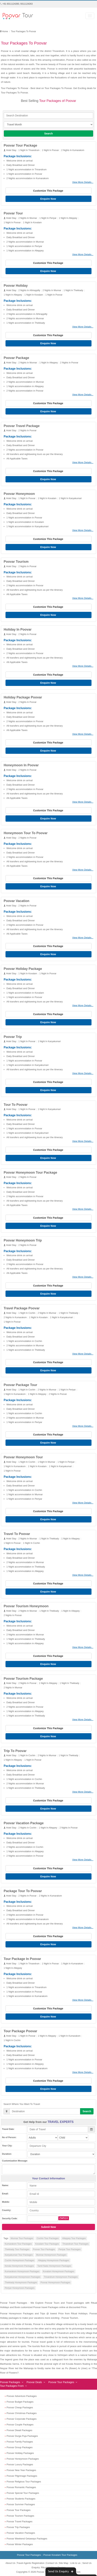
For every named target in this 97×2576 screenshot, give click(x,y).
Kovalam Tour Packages (47, 2244)
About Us (10, 2563)
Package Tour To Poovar (23, 1891)
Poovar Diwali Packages (19, 2430)
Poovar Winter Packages (20, 2544)
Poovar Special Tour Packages (23, 2493)
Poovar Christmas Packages (22, 2413)
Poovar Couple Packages (20, 2424)
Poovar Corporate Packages (21, 2418)
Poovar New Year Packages (21, 2470)
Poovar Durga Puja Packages (22, 2436)
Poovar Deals (34, 2382)
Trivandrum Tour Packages (75, 2244)
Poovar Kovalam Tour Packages (60, 2555)
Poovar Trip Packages (18, 2527)
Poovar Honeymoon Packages (55, 2282)
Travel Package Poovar (22, 1308)
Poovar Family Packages (20, 2441)
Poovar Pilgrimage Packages (22, 2475)
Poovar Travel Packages (19, 2521)
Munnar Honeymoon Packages (51, 2255)
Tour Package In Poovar (22, 1959)
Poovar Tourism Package (23, 1678)
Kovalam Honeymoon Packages (58, 2271)
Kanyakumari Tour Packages (19, 2255)
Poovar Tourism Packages (20, 2515)
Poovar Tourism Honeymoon (26, 1606)
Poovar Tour (13, 213)
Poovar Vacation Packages (21, 2532)
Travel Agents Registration (31, 2563)
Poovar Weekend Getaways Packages (27, 2538)
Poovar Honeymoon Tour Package (30, 1172)
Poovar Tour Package (20, 145)
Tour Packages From (12, 2385)
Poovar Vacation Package (24, 1823)
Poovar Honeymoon (19, 494)
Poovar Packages (10, 2382)
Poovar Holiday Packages (20, 2453)
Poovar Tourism (16, 561)
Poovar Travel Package (22, 426)
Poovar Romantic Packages (21, 2487)
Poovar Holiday (16, 285)
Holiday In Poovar (18, 629)
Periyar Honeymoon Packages (19, 2288)
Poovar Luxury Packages (20, 2464)
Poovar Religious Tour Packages (24, 2481)
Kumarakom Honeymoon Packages (22, 2271)
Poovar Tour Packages (44, 2249)
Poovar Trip (13, 1037)
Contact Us (52, 2563)
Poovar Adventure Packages (22, 2396)
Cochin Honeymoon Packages (19, 2260)
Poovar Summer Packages (21, 2504)
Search (48, 133)
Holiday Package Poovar (23, 697)
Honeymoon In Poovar (21, 765)
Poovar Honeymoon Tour (23, 1457)
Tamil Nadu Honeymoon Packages (54, 2266)
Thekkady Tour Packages (17, 2249)
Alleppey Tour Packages (74, 2238)
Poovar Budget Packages (20, 2401)
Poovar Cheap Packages (20, 2407)
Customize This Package (48, 190)
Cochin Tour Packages (48, 2238)
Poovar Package (16, 358)
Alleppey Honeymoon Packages (53, 2260)
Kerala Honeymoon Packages (19, 2266)
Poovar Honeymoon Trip (23, 1240)
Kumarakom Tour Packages (18, 2244)
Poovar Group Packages (20, 2447)
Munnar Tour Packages (22, 2238)
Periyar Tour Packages (69, 2249)
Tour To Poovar (16, 1104)
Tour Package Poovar (20, 2031)
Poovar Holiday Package (23, 969)
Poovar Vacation (16, 901)
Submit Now (48, 2226)
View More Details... (82, 182)
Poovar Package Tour (20, 1385)
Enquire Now (48, 198)
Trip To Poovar (15, 1751)
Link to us (75, 2563)
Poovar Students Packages (21, 2498)
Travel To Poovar (17, 1534)
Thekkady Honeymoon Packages (21, 2282)
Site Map (63, 2563)
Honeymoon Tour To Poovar (25, 833)
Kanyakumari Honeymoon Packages (22, 2277)
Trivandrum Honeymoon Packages (61, 2277)
